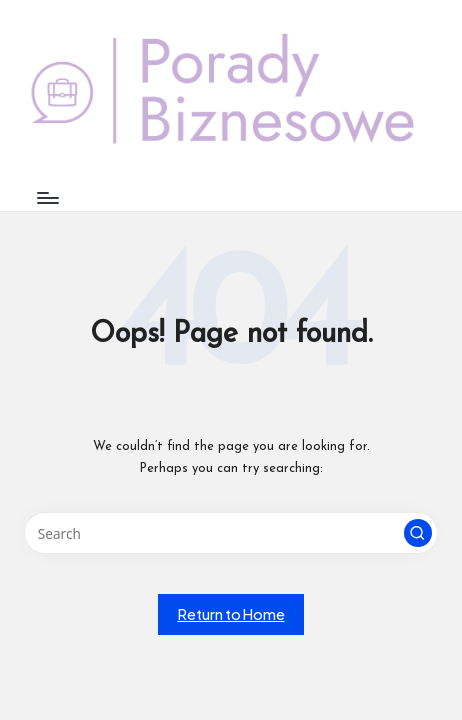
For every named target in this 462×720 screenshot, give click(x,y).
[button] (418, 533)
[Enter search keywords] (231, 533)
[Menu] (47, 197)
